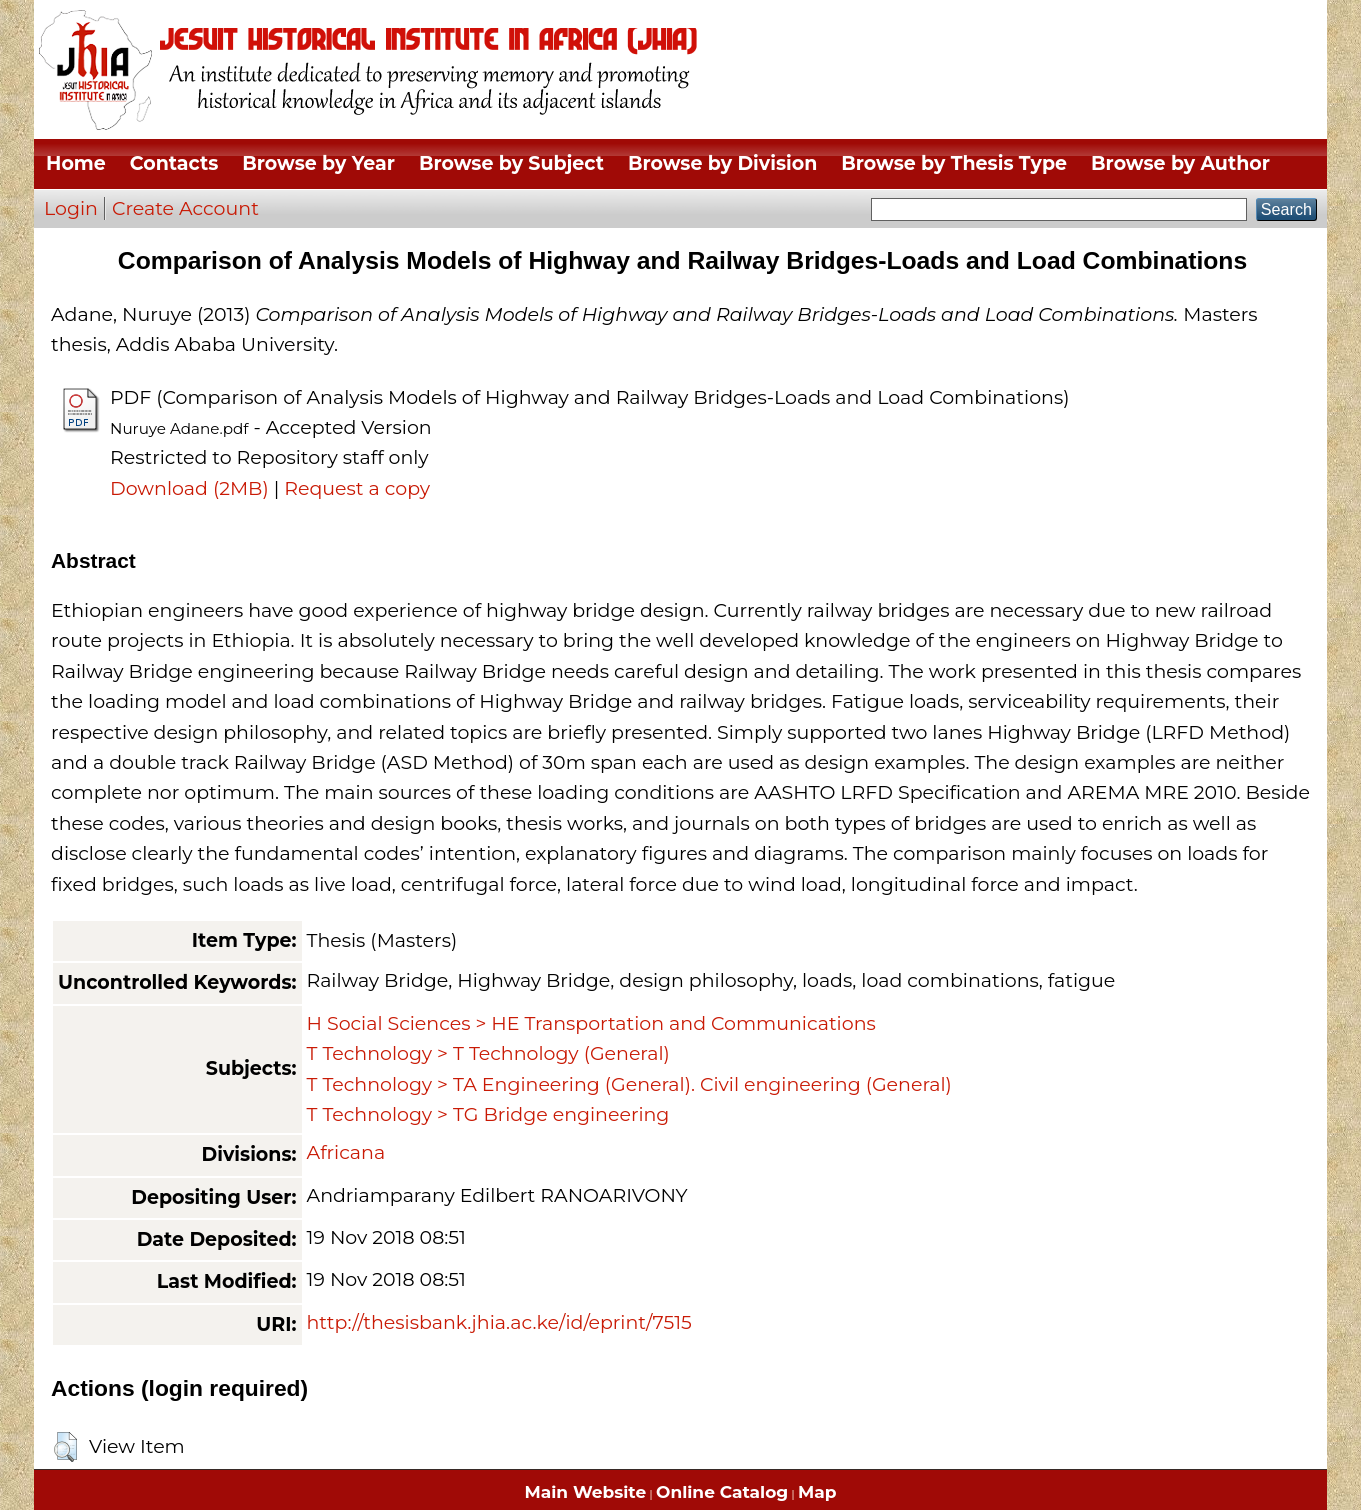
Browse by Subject (511, 163)
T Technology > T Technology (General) (488, 1053)
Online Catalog (722, 1492)
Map (817, 1492)
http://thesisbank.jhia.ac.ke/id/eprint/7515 (499, 1322)
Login (71, 208)
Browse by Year (318, 163)
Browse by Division (722, 163)
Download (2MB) (189, 488)
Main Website (586, 1492)
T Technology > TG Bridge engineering (488, 1114)
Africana (346, 1152)
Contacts (174, 163)
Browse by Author (1180, 163)
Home (76, 163)
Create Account (185, 208)
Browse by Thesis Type (954, 163)
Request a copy (357, 488)
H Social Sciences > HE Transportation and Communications (591, 1023)
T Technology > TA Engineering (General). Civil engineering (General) (629, 1084)
